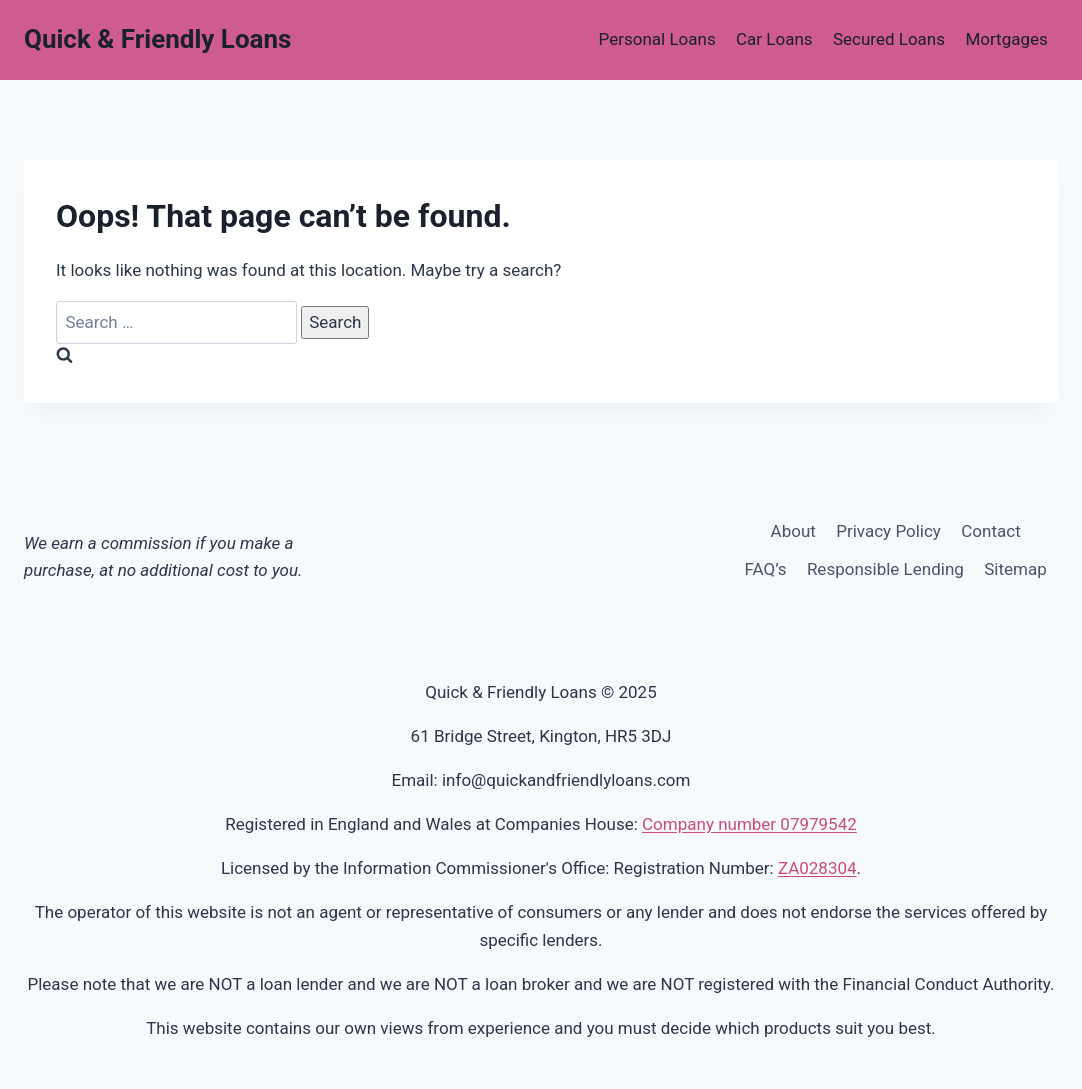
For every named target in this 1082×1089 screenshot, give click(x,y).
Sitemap (1015, 569)
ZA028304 (817, 868)
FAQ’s (766, 569)
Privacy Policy (888, 531)
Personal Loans (657, 39)
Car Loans (774, 39)
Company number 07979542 (749, 824)
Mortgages (1006, 39)
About (793, 531)
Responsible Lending (885, 569)
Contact (990, 531)
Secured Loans (889, 39)
